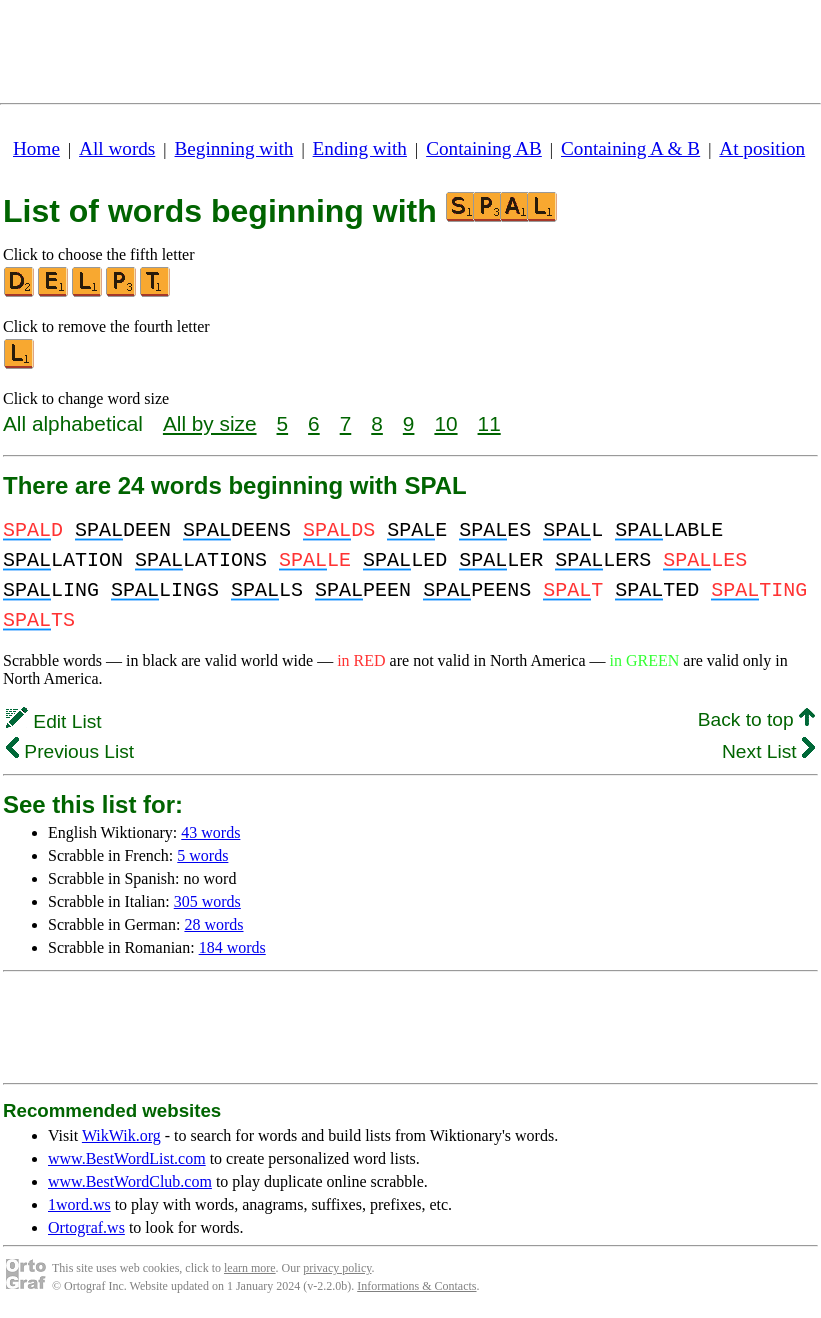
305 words (207, 901)
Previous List (70, 751)
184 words (232, 947)
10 (445, 423)
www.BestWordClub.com (130, 1181)
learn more (250, 1268)
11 (489, 423)
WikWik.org (121, 1135)
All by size (210, 423)
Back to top (756, 719)
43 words (210, 832)
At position (762, 148)
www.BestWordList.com (127, 1158)
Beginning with (234, 148)
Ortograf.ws (86, 1227)
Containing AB (484, 148)
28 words (213, 924)
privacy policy (337, 1268)
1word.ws (79, 1204)
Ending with (360, 148)
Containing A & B (630, 148)
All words (117, 148)
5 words (202, 855)
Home (36, 148)
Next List (768, 751)
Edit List (54, 721)
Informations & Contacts (416, 1286)
